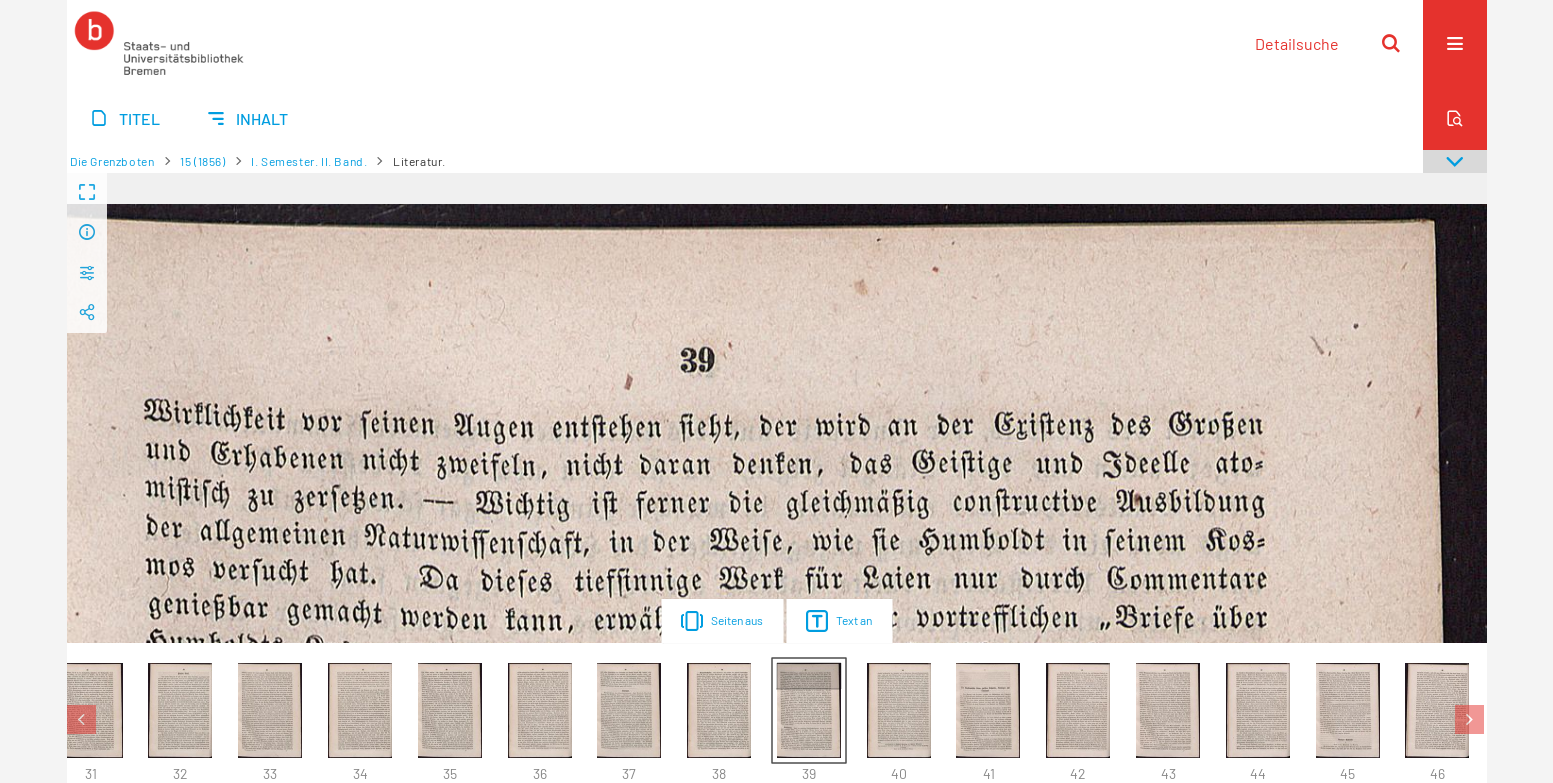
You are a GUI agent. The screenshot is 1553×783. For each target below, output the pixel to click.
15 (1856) (202, 161)
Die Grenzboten (112, 161)
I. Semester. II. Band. (309, 161)
